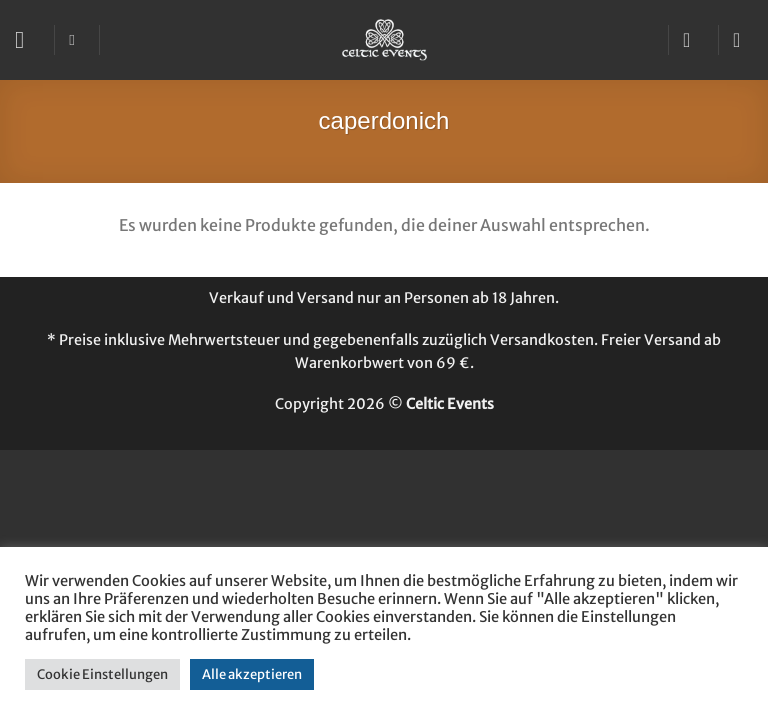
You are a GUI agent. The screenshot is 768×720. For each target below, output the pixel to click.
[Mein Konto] (693, 40)
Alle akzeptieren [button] (252, 674)
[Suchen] (76, 40)
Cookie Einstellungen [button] (102, 674)
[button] (27, 39)
